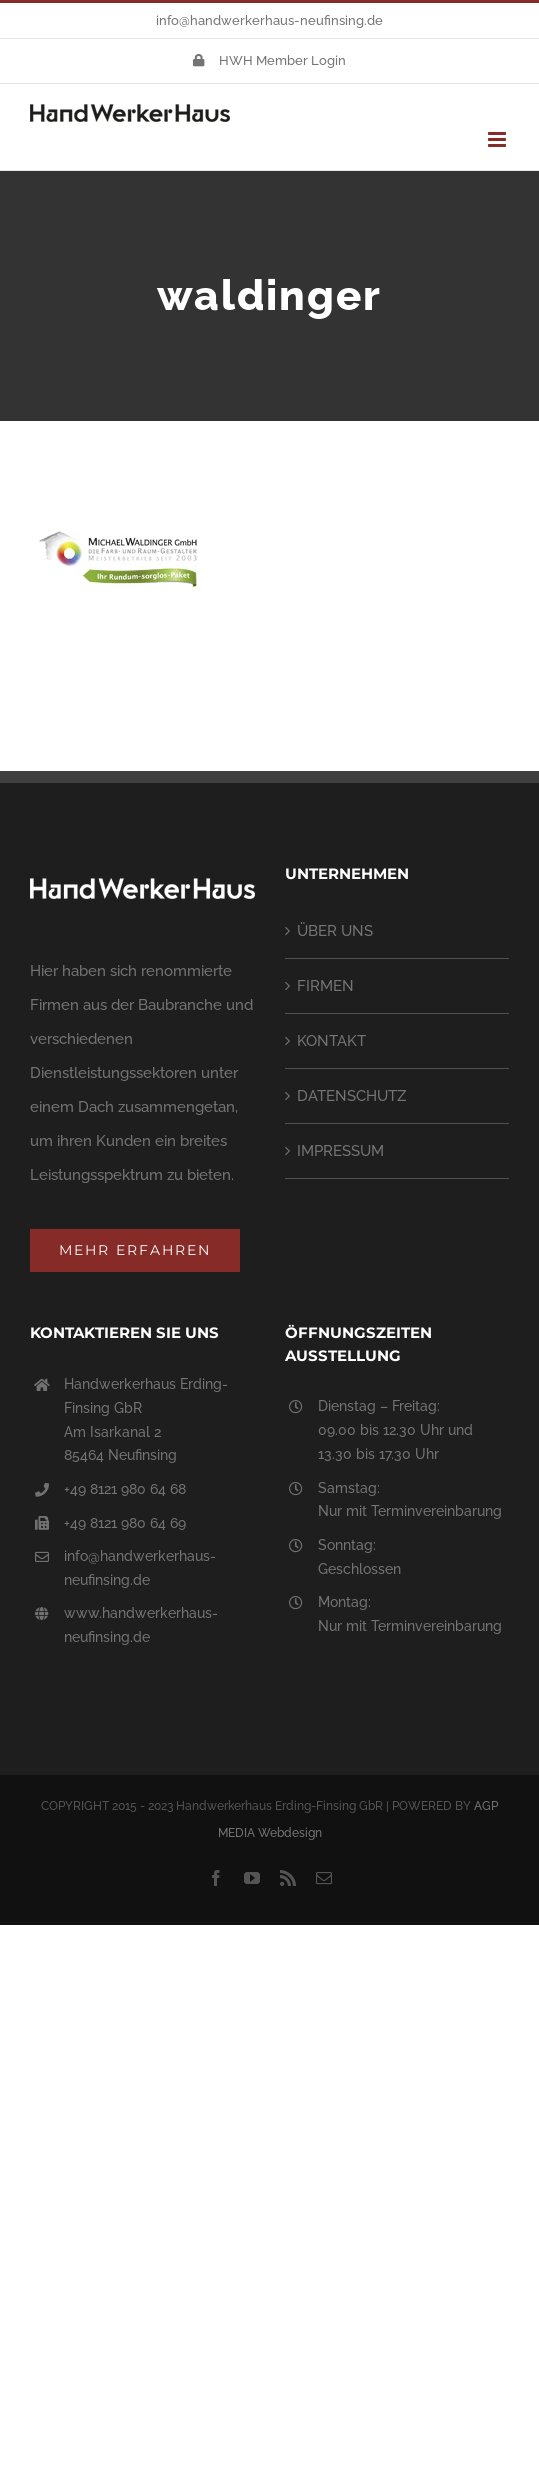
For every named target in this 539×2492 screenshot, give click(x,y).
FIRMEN (325, 986)
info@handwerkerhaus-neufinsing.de (269, 20)
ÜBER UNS (335, 931)
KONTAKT (331, 1041)
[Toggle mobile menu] (498, 139)
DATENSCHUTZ (351, 1096)
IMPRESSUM (340, 1151)
